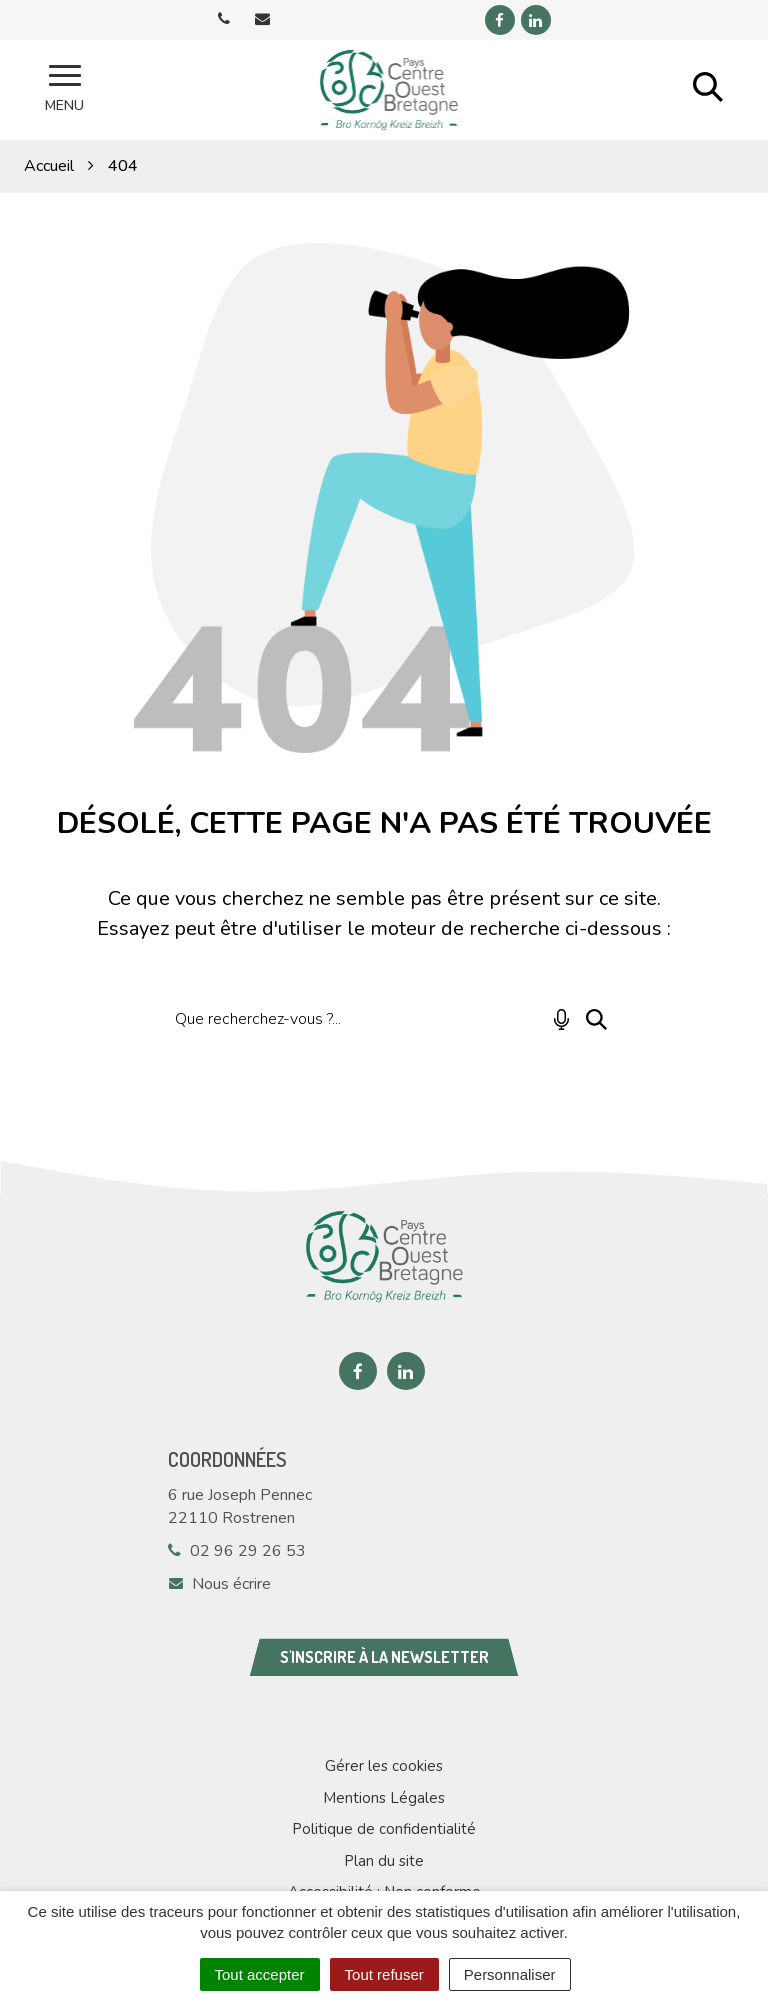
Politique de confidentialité (384, 1829)
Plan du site (384, 1861)
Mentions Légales (384, 1798)
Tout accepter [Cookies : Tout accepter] (260, 1974)
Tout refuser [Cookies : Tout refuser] (384, 1974)
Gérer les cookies (384, 1766)
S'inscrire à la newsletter (384, 1657)
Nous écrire (219, 1584)
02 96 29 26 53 (237, 1551)
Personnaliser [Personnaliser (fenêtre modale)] (510, 1974)
